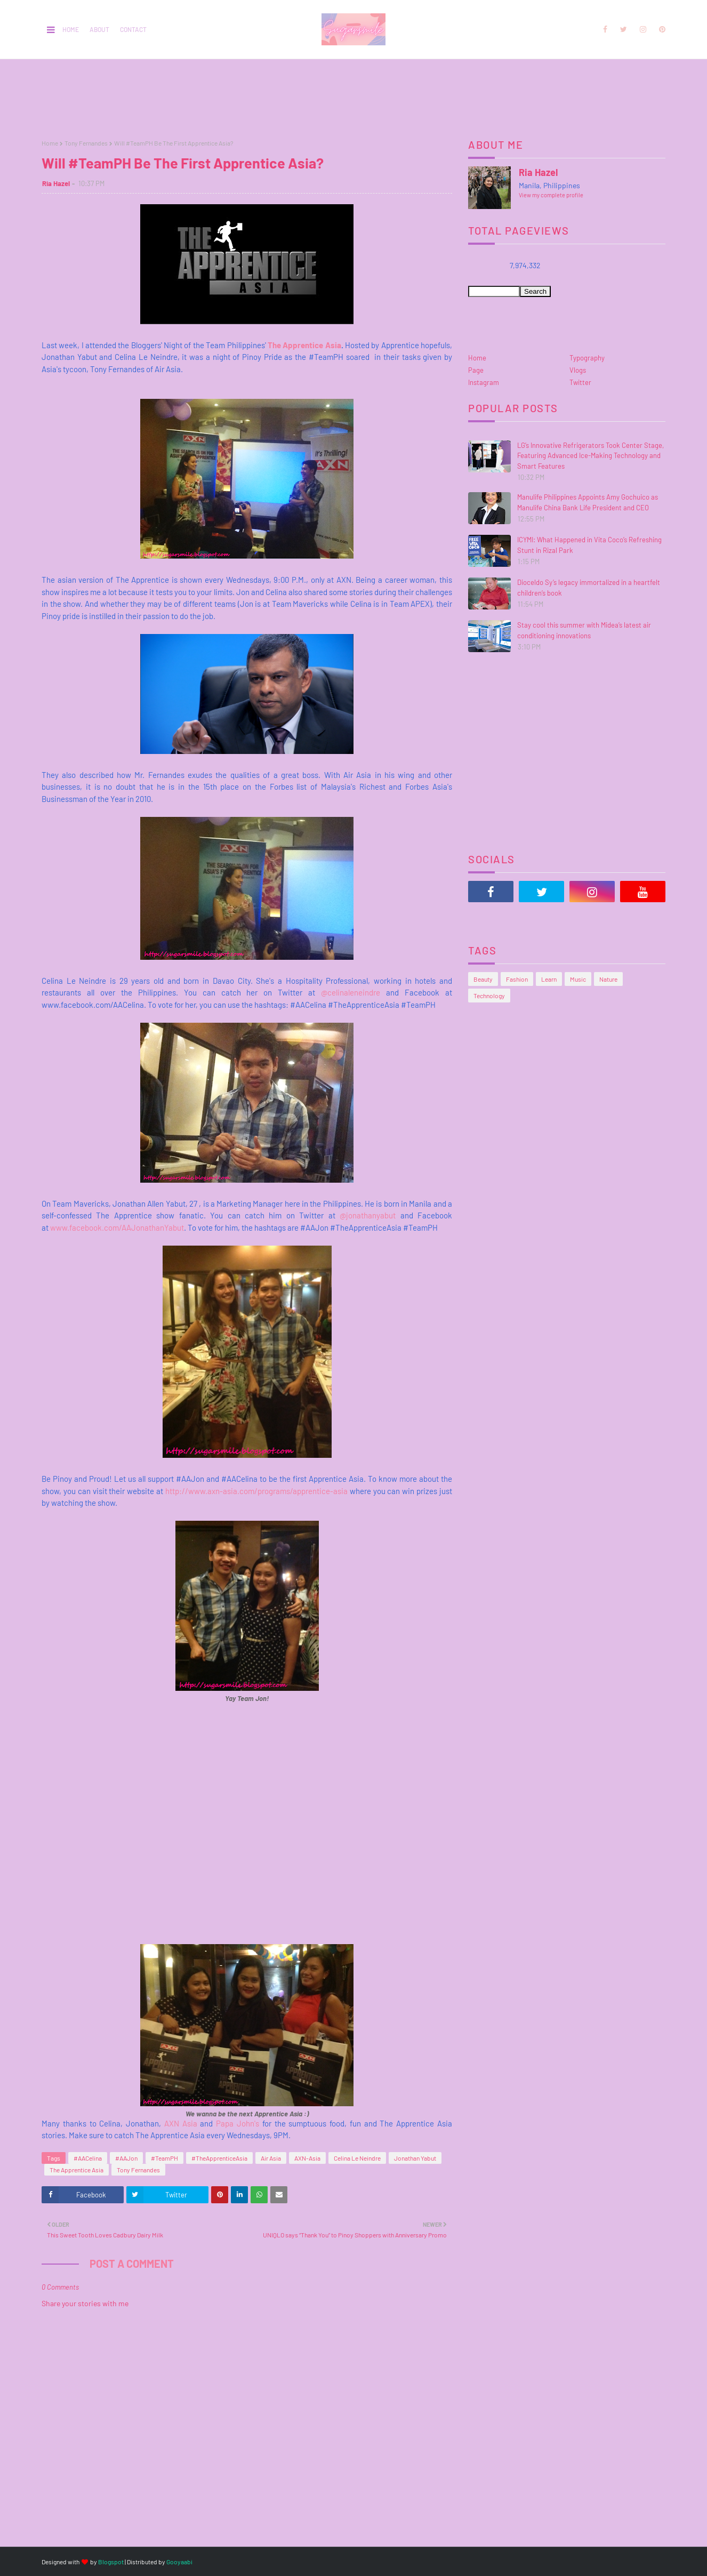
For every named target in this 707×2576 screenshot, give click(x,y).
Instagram (483, 382)
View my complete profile (551, 194)
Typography (587, 358)
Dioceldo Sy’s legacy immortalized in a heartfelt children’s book (588, 587)
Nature (608, 979)
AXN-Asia (307, 2158)
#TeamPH (164, 2158)
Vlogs (577, 370)
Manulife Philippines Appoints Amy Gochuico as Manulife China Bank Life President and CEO (587, 502)
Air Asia (271, 2158)
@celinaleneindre (350, 992)
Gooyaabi (179, 2561)
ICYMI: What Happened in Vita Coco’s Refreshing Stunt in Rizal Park (589, 545)
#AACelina (88, 2158)
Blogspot (111, 2561)
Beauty (483, 979)
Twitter (580, 382)
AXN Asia (180, 2123)
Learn (549, 979)
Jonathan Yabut (415, 2158)
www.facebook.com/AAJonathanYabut (117, 1227)
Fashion (517, 979)
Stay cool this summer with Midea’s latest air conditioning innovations (584, 630)
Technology (489, 995)
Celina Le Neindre (357, 2158)
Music (578, 979)
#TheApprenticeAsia (219, 2158)
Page (476, 370)
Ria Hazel (56, 183)
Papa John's (237, 2123)
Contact (133, 29)
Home (70, 29)
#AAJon (126, 2158)
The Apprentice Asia (304, 345)
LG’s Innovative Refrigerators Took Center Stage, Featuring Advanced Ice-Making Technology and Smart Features (590, 455)
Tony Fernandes (86, 143)
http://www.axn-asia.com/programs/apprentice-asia (256, 1491)
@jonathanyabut (370, 1215)
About (99, 29)
